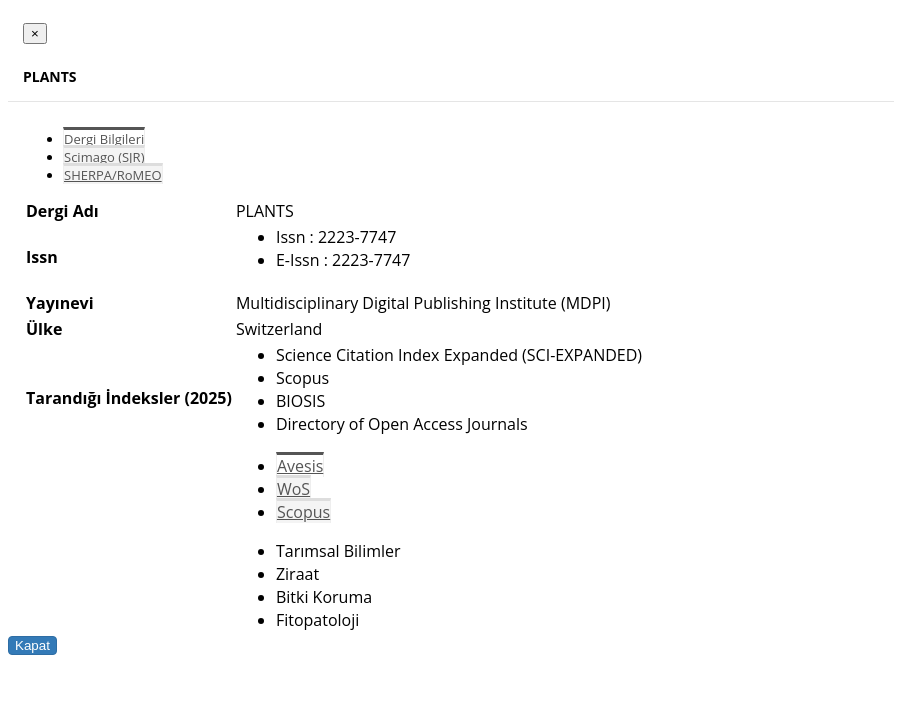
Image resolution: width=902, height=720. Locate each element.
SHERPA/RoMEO (113, 175)
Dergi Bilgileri (104, 139)
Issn (42, 257)
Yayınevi (60, 303)
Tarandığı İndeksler (103, 398)
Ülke (44, 329)
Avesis (300, 466)
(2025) (207, 398)
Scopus (303, 512)
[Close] (35, 33)
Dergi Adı (62, 211)
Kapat (32, 645)
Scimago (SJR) (104, 157)
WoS (293, 489)
